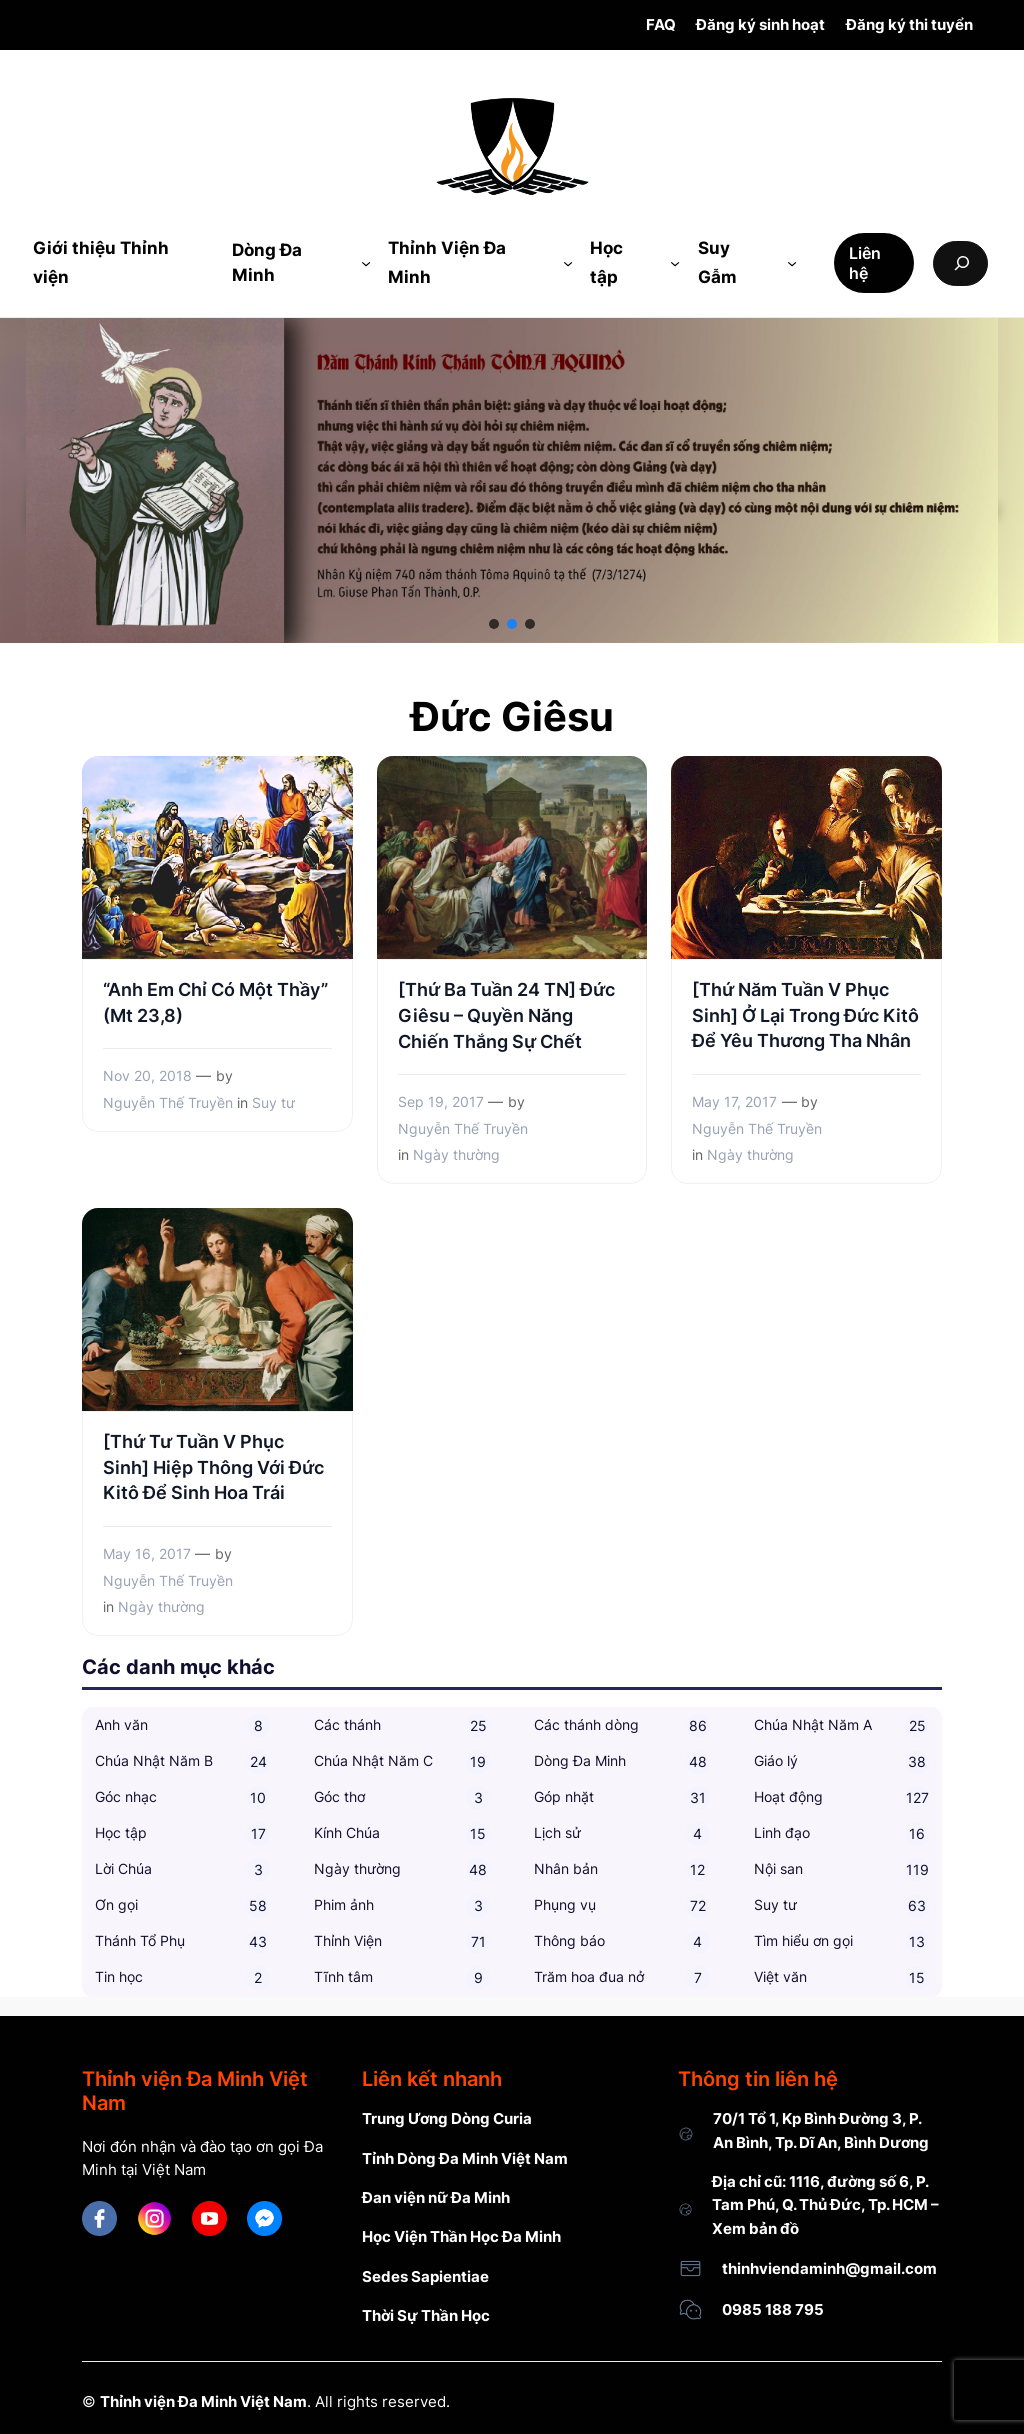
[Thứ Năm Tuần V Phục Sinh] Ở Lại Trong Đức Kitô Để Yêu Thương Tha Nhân (805, 1015)
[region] (512, 480)
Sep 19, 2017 (441, 1101)
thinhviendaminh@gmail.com (829, 2268)
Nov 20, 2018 (147, 1075)
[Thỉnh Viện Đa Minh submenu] (568, 263)
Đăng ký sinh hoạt (760, 24)
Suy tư (273, 1102)
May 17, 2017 (734, 1101)
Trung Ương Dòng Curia (447, 2118)
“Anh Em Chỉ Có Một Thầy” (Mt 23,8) (215, 1002)
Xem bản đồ (755, 2228)
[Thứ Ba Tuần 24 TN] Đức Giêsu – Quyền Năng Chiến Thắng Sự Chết (506, 1015)
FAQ (661, 24)
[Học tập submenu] (675, 263)
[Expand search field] (960, 263)
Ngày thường (456, 1154)
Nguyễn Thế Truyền (168, 1102)
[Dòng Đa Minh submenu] (366, 263)
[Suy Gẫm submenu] (792, 263)
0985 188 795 (773, 2309)
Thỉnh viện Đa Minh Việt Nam (203, 2401)
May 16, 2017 (147, 1553)
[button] (494, 624)
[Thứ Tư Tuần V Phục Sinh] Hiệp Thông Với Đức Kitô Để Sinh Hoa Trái (213, 1467)
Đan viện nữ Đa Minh (436, 2197)
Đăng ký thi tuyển (909, 24)
